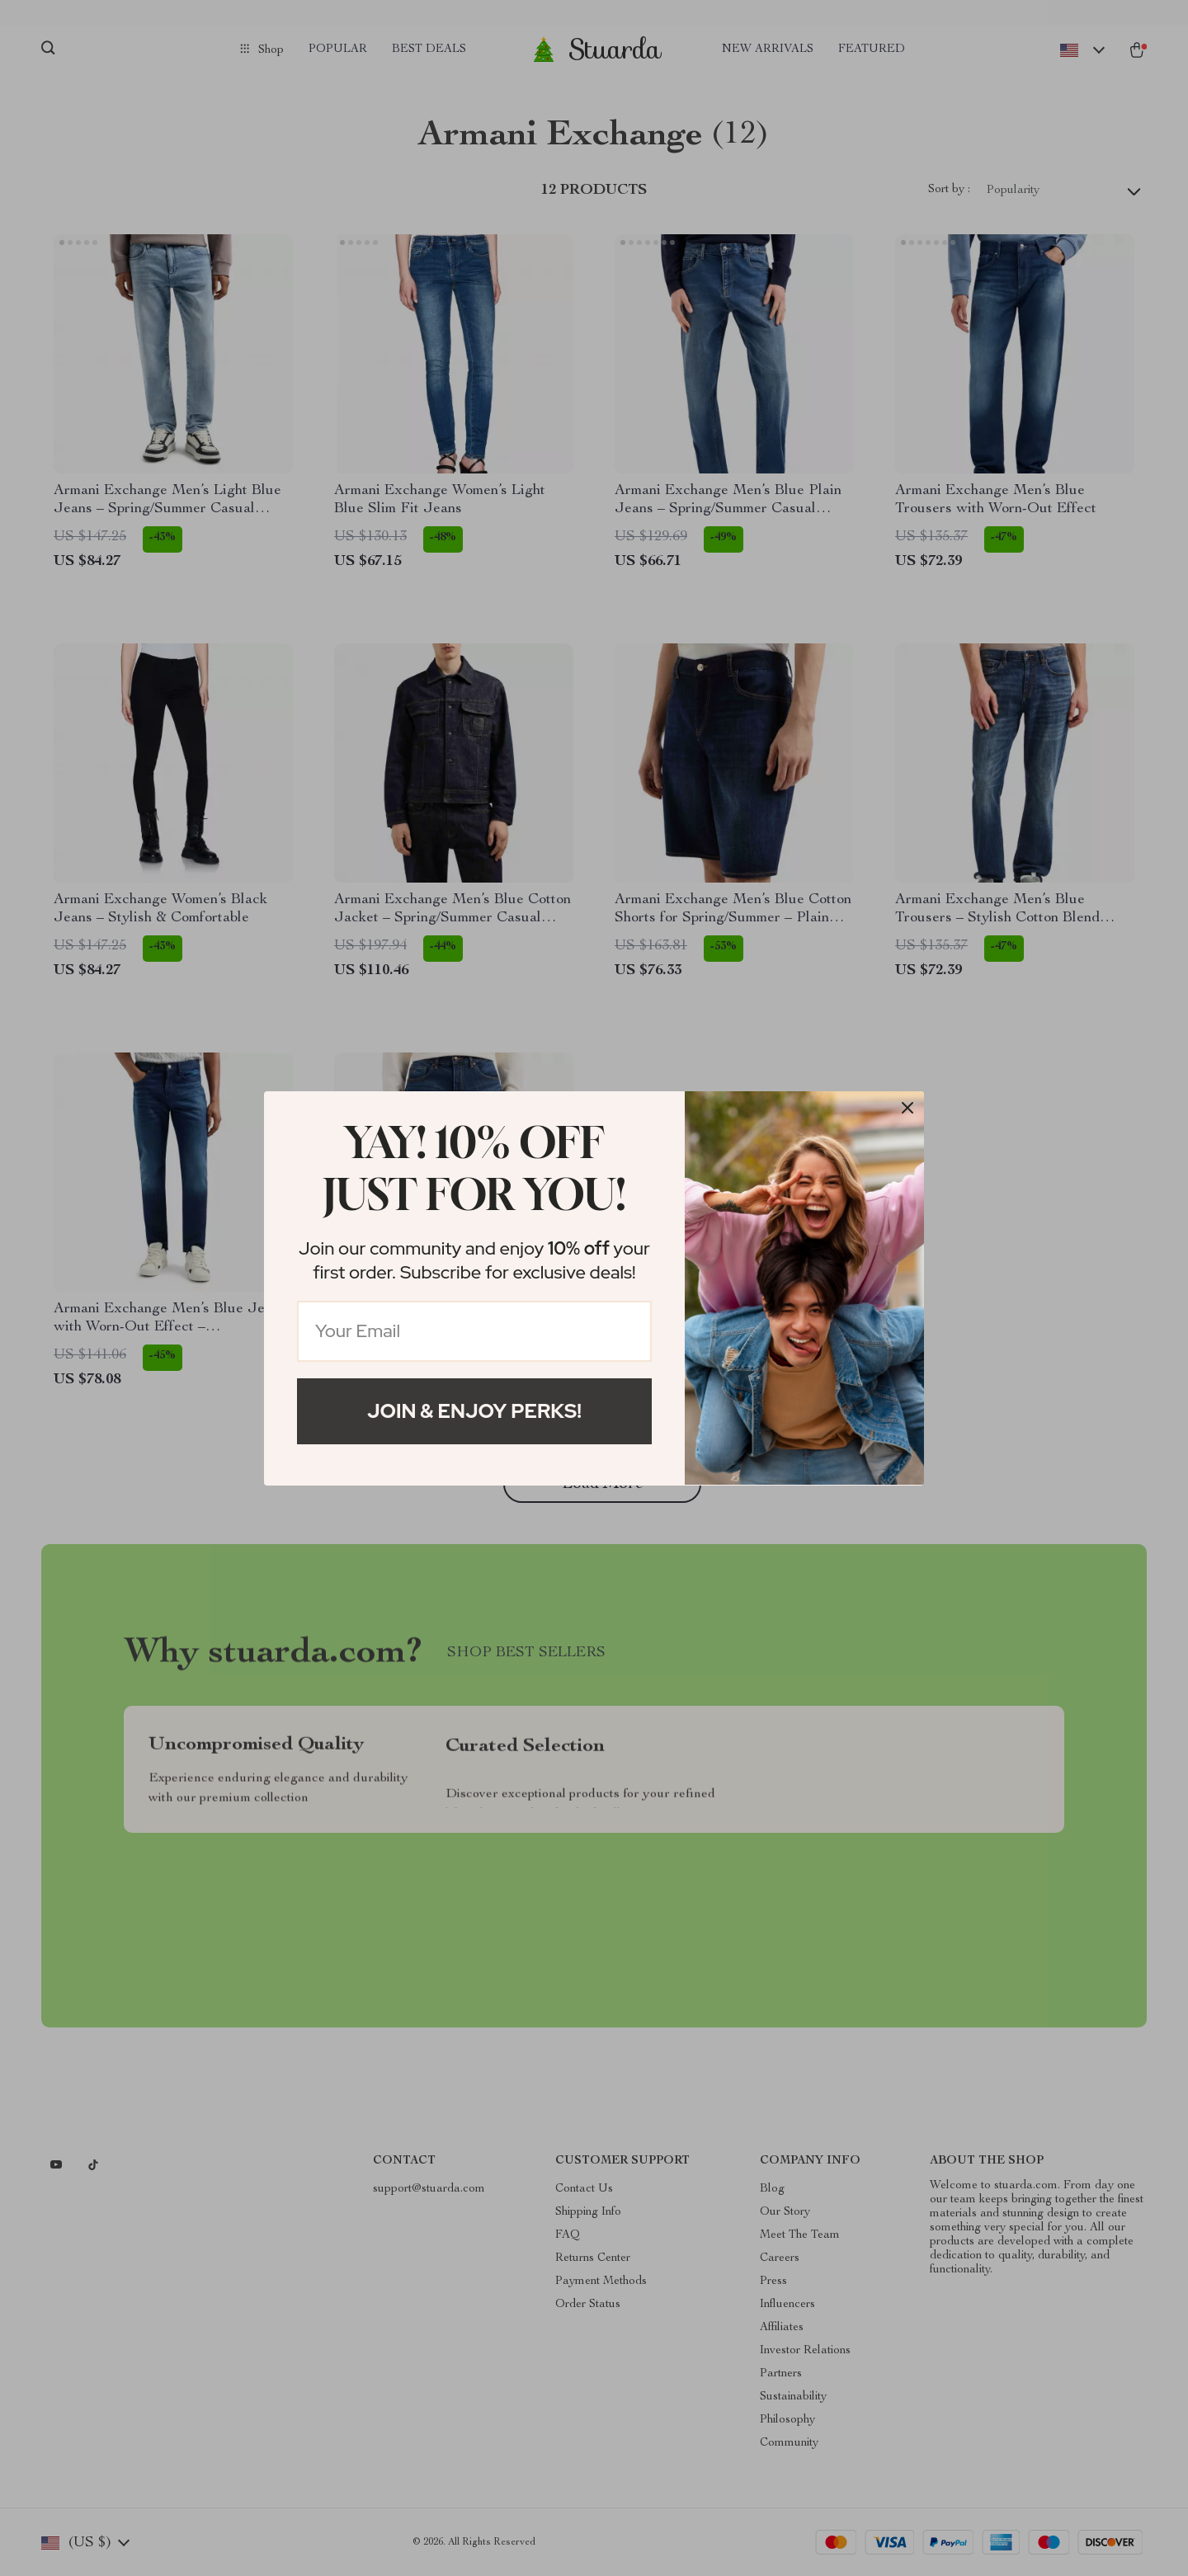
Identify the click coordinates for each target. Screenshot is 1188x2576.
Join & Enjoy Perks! (474, 1411)
